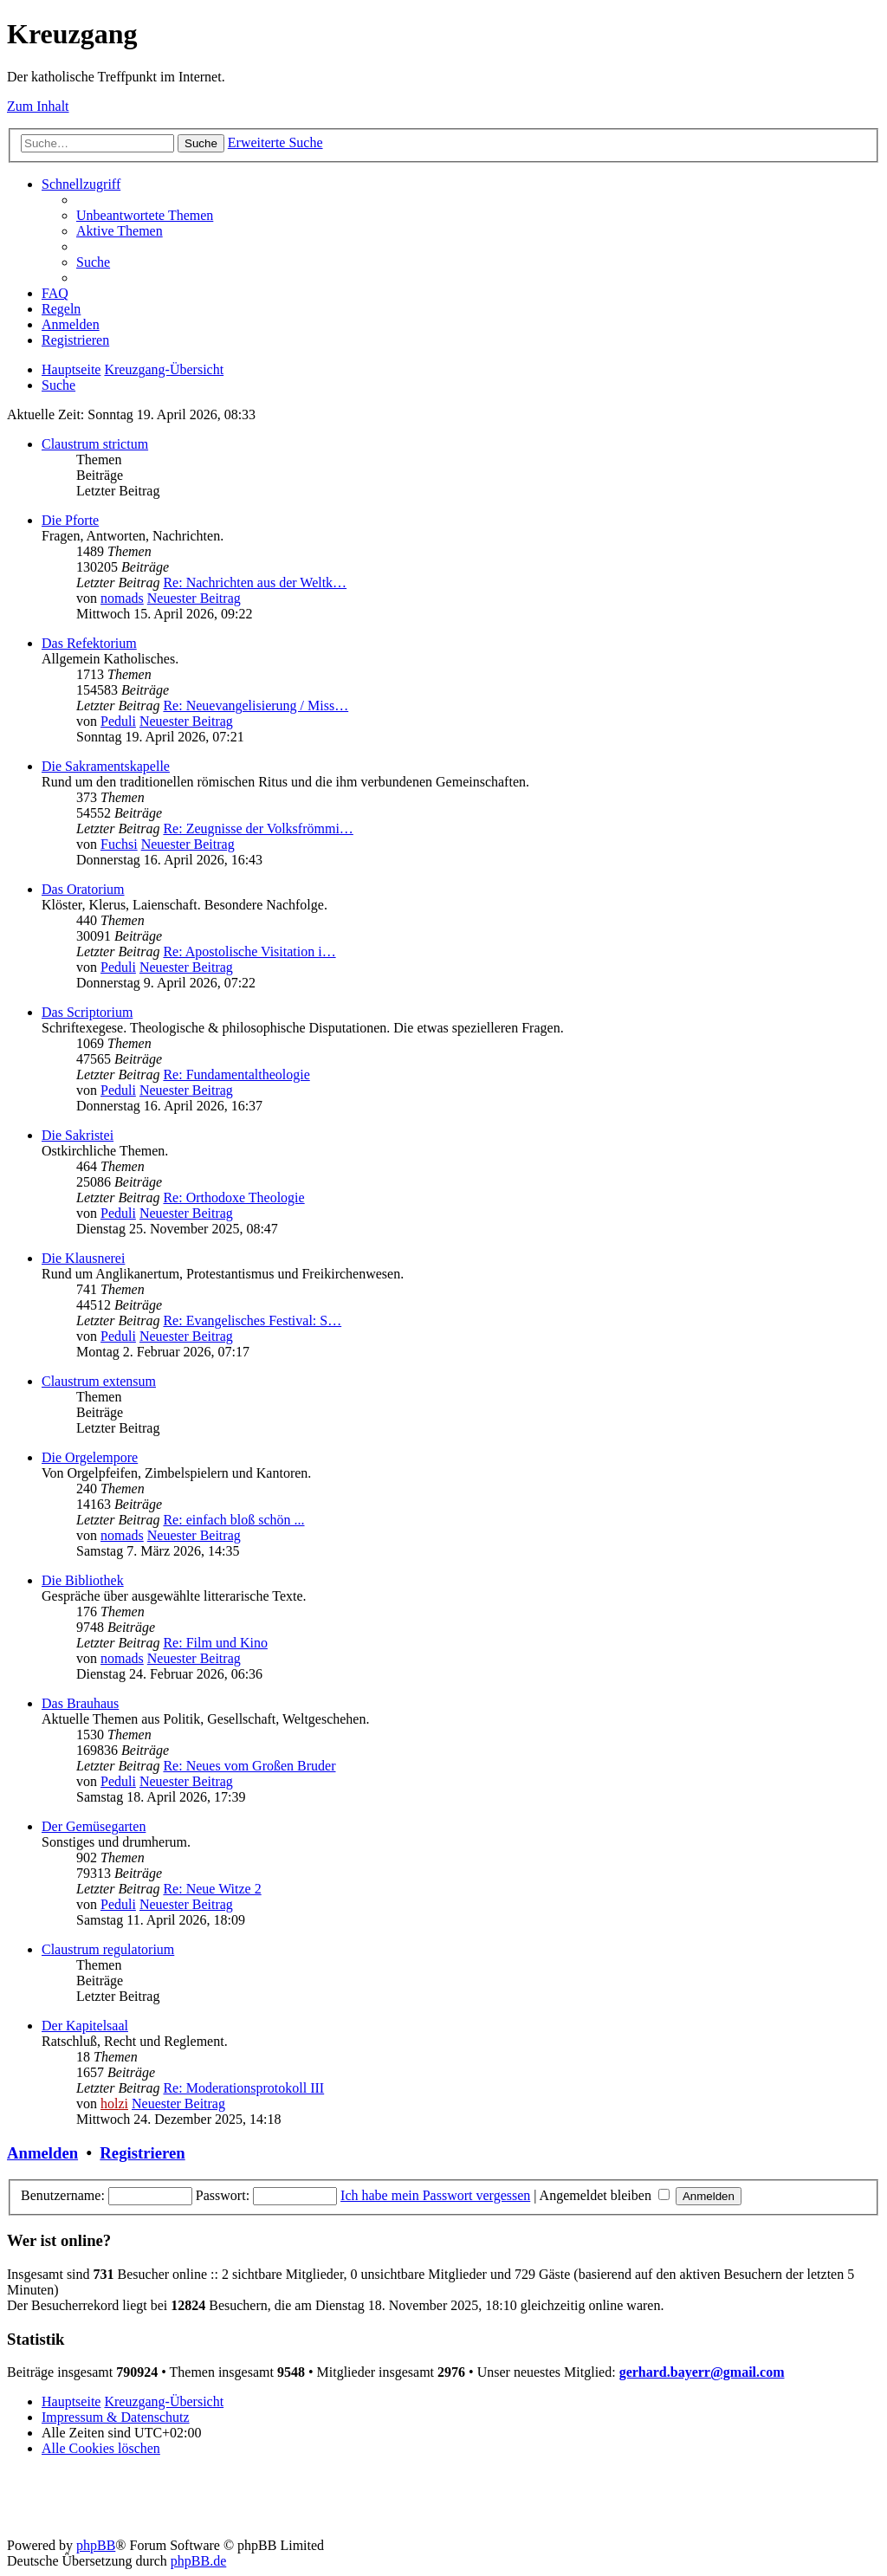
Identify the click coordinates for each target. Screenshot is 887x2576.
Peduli (118, 721)
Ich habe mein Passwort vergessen (435, 2195)
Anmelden (42, 2153)
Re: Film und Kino (215, 1642)
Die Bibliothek (83, 1580)
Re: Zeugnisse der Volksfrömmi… (258, 828)
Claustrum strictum (95, 444)
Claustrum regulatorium (108, 1949)
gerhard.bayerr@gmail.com (702, 2372)
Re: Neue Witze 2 (212, 1888)
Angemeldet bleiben (605, 2195)
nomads (122, 598)
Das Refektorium (89, 643)
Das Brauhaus (80, 1703)
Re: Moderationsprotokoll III (243, 2088)
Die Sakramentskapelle (106, 766)
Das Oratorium (83, 889)
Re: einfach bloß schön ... (233, 1519)
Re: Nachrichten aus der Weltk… (254, 582)
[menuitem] (144, 215)
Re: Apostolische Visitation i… (249, 951)
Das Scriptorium (87, 1012)
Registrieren (142, 2153)
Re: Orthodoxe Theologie (233, 1197)
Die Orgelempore (90, 1457)
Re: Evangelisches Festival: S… (252, 1320)
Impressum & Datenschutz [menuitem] (116, 2417)
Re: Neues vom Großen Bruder (249, 1765)
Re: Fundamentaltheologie (236, 1074)
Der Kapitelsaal (85, 2025)
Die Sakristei (77, 1135)
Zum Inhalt (38, 106)
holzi (114, 2103)
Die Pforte (70, 520)
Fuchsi (119, 844)
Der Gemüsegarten (94, 1826)
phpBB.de (198, 2560)
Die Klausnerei (83, 1258)
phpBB (95, 2545)
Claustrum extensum (99, 1381)
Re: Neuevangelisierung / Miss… (255, 705)
